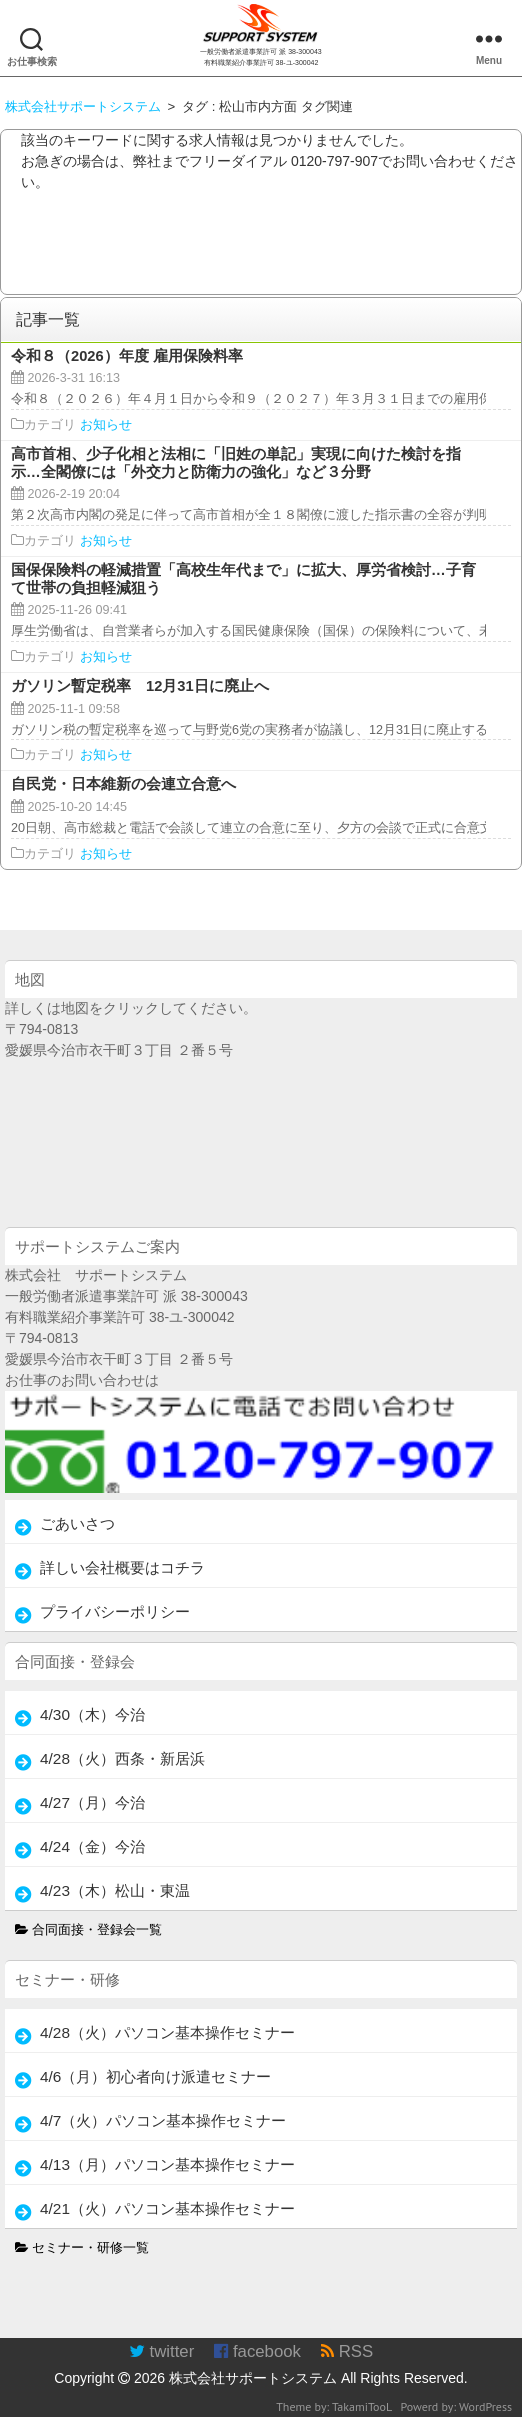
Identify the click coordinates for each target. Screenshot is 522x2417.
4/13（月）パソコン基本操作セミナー (167, 2164)
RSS (347, 2351)
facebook (257, 2351)
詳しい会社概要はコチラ (122, 1567)
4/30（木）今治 (92, 1714)
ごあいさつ (77, 1523)
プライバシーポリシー (115, 1611)
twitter (161, 2351)
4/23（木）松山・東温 (115, 1890)
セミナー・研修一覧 (82, 2248)
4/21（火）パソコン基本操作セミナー (167, 2208)
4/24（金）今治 (92, 1846)
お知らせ (106, 425)
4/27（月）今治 (92, 1802)
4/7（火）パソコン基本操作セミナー (163, 2120)
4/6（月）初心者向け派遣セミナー (155, 2076)
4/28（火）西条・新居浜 (122, 1758)
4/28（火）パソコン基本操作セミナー (167, 2032)
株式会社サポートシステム (253, 2378)
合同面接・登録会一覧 (89, 1930)
